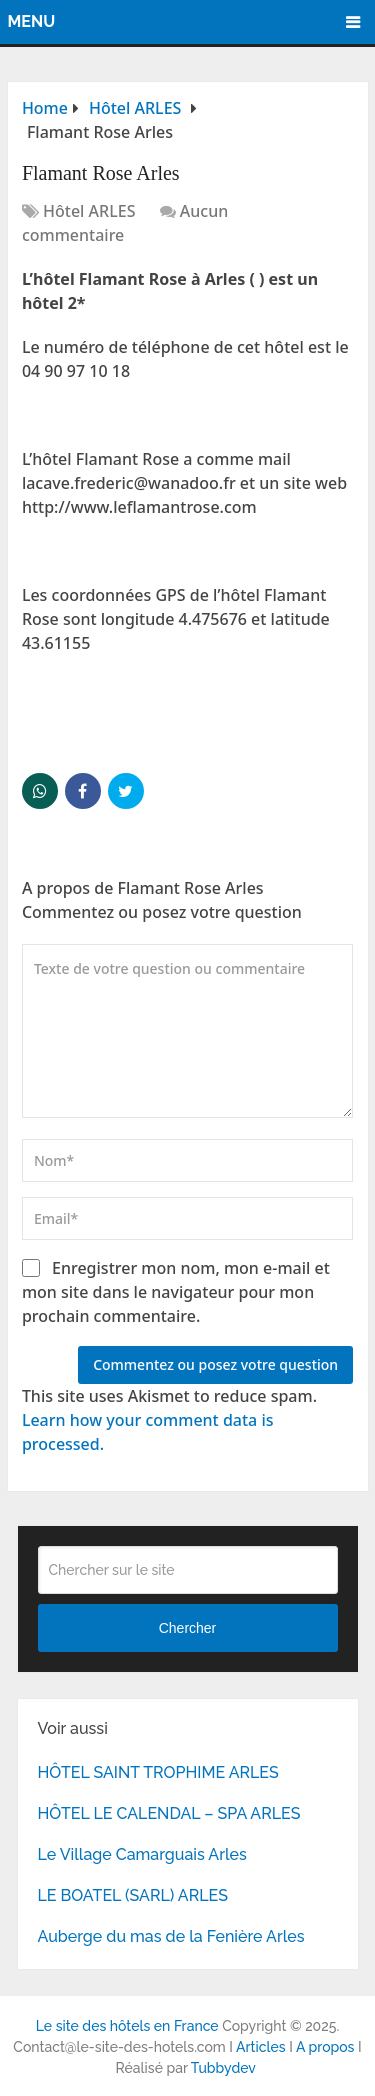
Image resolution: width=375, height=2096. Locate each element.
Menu (32, 21)
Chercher (188, 1628)
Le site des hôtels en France (127, 2026)
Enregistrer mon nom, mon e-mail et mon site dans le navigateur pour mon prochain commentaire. (176, 1292)
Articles (261, 2047)
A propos (325, 2047)
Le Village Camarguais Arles (142, 1854)
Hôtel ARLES (89, 211)
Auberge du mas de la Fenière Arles (171, 1936)
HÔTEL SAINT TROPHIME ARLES (158, 1772)
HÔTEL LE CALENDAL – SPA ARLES (169, 1813)
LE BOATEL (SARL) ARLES (133, 1895)
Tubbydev (223, 2068)
